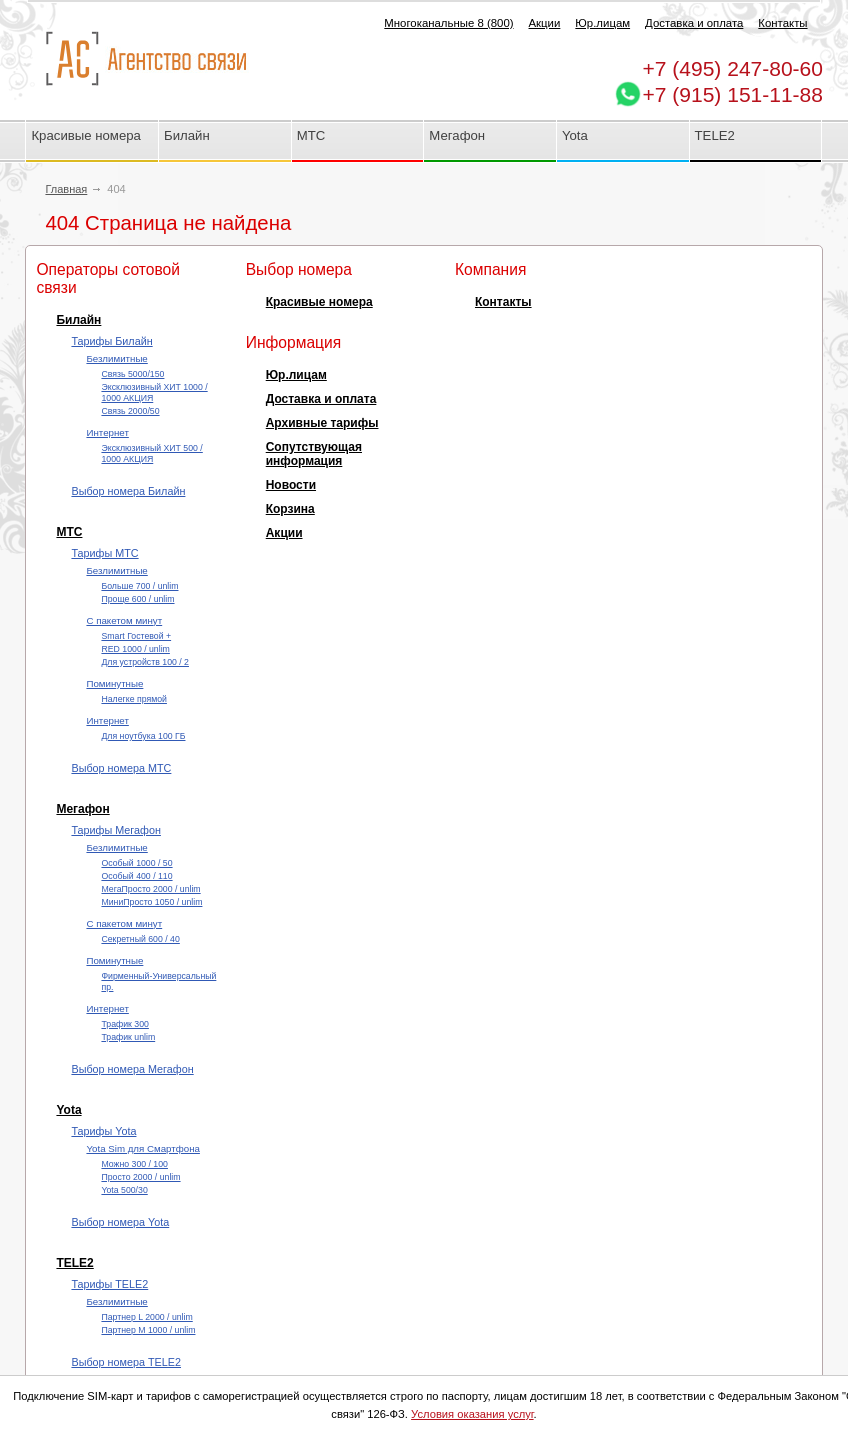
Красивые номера (87, 135)
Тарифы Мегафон (115, 830)
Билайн (187, 135)
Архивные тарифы (322, 423)
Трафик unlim (128, 1037)
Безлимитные (116, 358)
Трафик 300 (124, 1024)
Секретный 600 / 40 (140, 939)
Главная (66, 189)
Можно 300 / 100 (134, 1164)
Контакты (782, 23)
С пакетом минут (124, 620)
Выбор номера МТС (121, 768)
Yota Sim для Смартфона (142, 1148)
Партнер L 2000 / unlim (146, 1317)
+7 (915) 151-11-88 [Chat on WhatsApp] (733, 94)
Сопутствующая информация (314, 454)
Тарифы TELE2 (109, 1284)
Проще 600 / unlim (137, 599)
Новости (291, 485)
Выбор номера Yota (120, 1222)
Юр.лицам (602, 23)
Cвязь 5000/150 (132, 374)
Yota (575, 135)
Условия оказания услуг (472, 1414)
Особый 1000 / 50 (136, 863)
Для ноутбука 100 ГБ (143, 736)
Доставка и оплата (694, 23)
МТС (311, 135)
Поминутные (114, 683)
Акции (545, 23)
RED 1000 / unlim (135, 649)
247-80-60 (733, 68)
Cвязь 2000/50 (130, 411)
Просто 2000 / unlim (140, 1177)
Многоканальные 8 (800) (448, 23)
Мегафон (457, 135)
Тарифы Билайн (111, 341)
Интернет (107, 432)
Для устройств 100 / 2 (145, 662)
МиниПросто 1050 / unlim (151, 902)
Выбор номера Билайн (128, 491)
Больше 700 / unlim (139, 586)
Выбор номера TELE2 (126, 1362)
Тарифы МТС (104, 553)
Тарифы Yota (103, 1131)
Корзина (290, 509)
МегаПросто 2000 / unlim (150, 889)
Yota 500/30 (124, 1190)
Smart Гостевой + (136, 636)
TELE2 (715, 135)
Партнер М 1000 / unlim (148, 1330)
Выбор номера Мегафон (132, 1069)
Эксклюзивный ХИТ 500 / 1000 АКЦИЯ (151, 453)
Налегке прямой (133, 699)
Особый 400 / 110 (136, 876)
